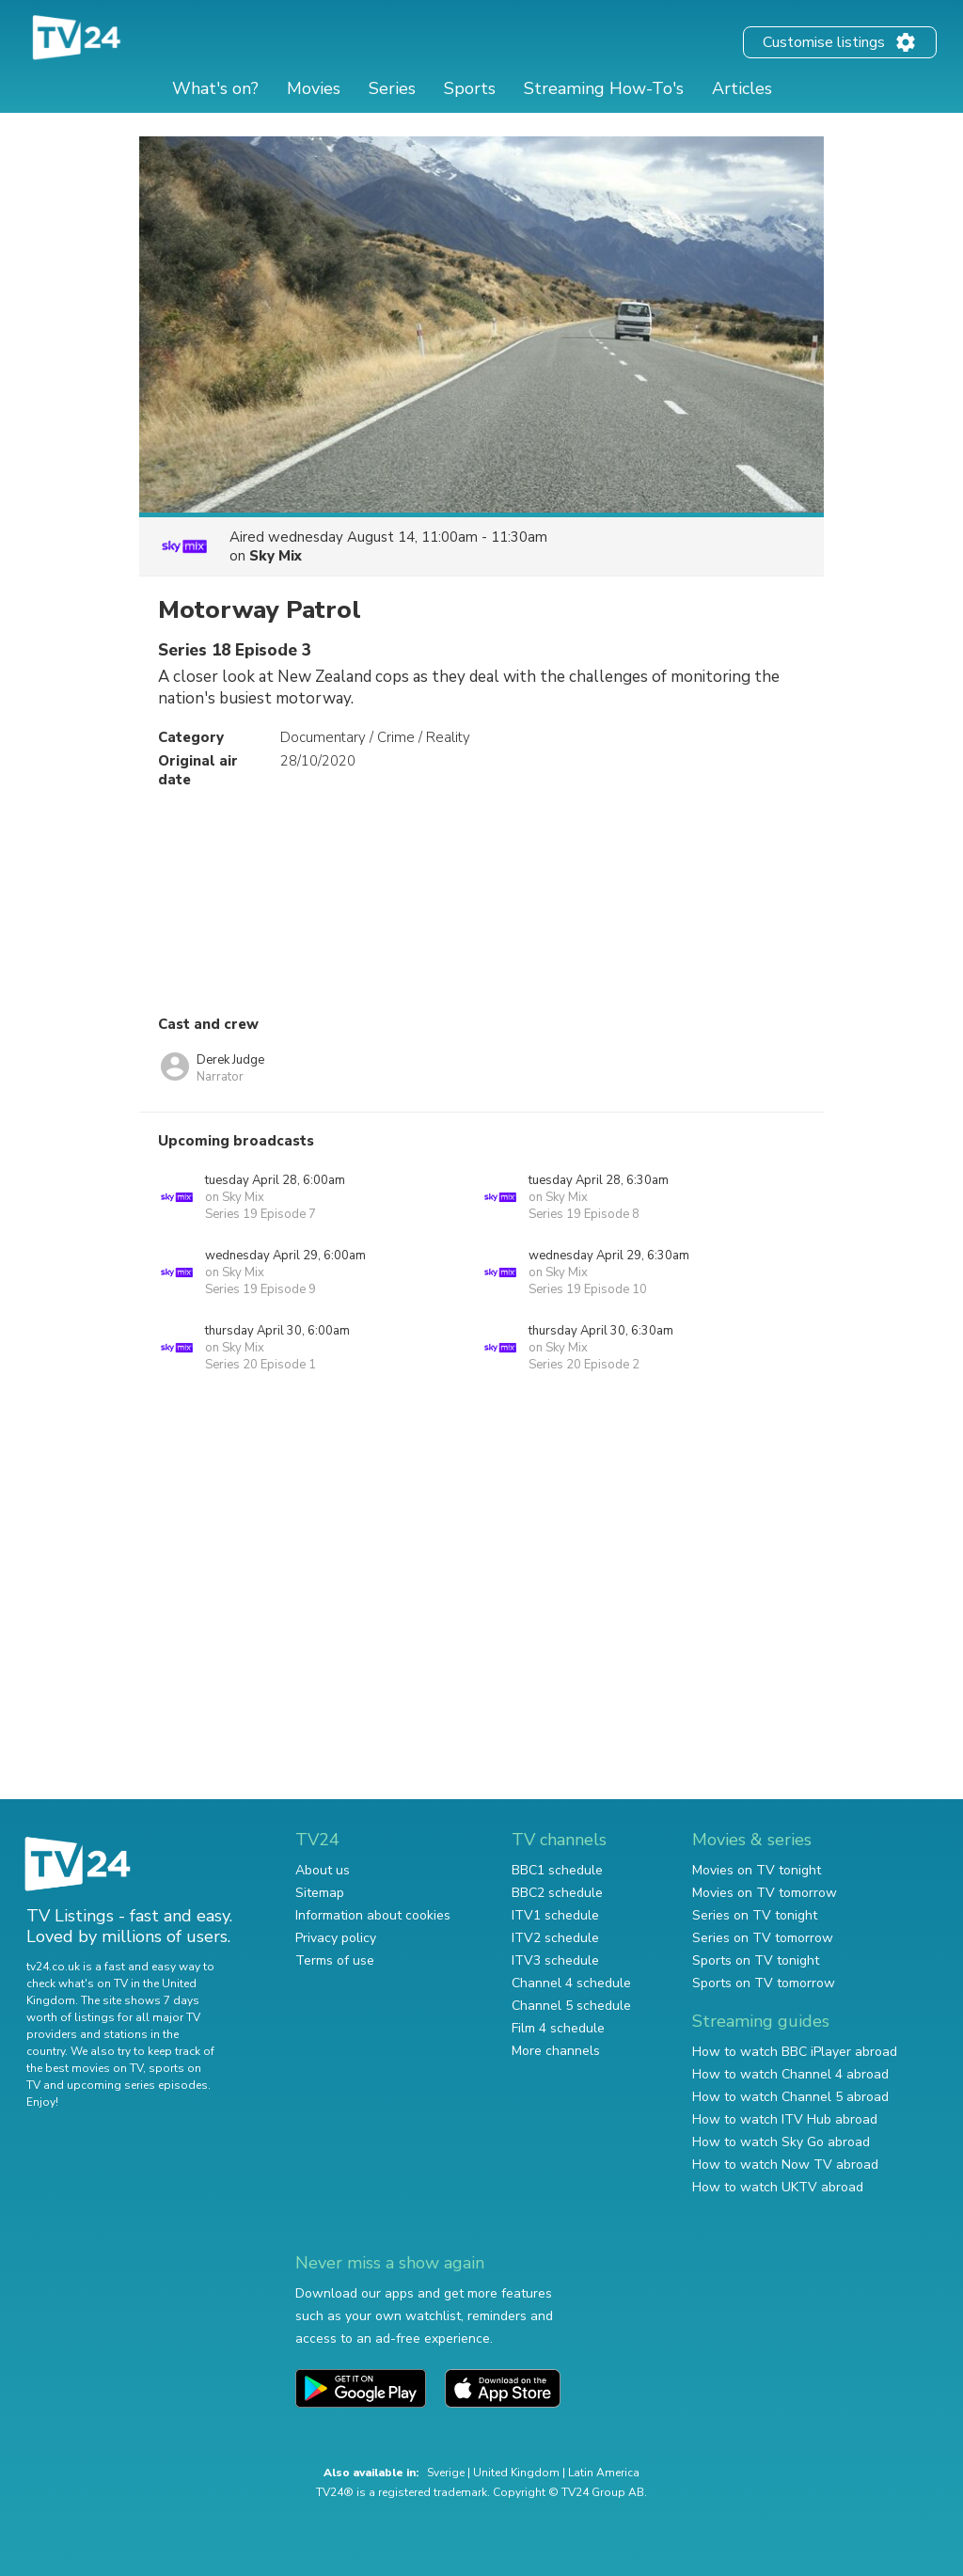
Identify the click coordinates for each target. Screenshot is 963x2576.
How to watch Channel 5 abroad (790, 2097)
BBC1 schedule (557, 1870)
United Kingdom (516, 2472)
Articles (742, 88)
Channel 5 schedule (571, 2006)
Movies (313, 88)
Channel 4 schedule (571, 1983)
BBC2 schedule (557, 1893)
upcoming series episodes (137, 2085)
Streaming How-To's (604, 88)
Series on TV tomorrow (762, 1938)
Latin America (603, 2472)
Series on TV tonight (754, 1915)
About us (322, 1870)
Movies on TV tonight (756, 1870)
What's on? (215, 88)
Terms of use (334, 1960)
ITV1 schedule (555, 1915)
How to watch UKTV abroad (777, 2187)
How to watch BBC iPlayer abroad (794, 2052)
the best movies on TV (84, 2068)
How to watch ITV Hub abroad (784, 2119)
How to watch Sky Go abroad (781, 2142)
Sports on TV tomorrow (763, 1983)
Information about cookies (372, 1915)
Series (392, 88)
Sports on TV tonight (755, 1960)
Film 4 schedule (558, 2028)
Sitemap (319, 1893)
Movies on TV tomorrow (764, 1893)
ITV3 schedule (555, 1960)
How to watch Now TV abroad (785, 2164)
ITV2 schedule (555, 1938)
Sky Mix (275, 555)
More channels (556, 2051)
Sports (470, 88)
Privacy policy (335, 1938)
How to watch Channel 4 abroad (790, 2074)
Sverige (446, 2472)
